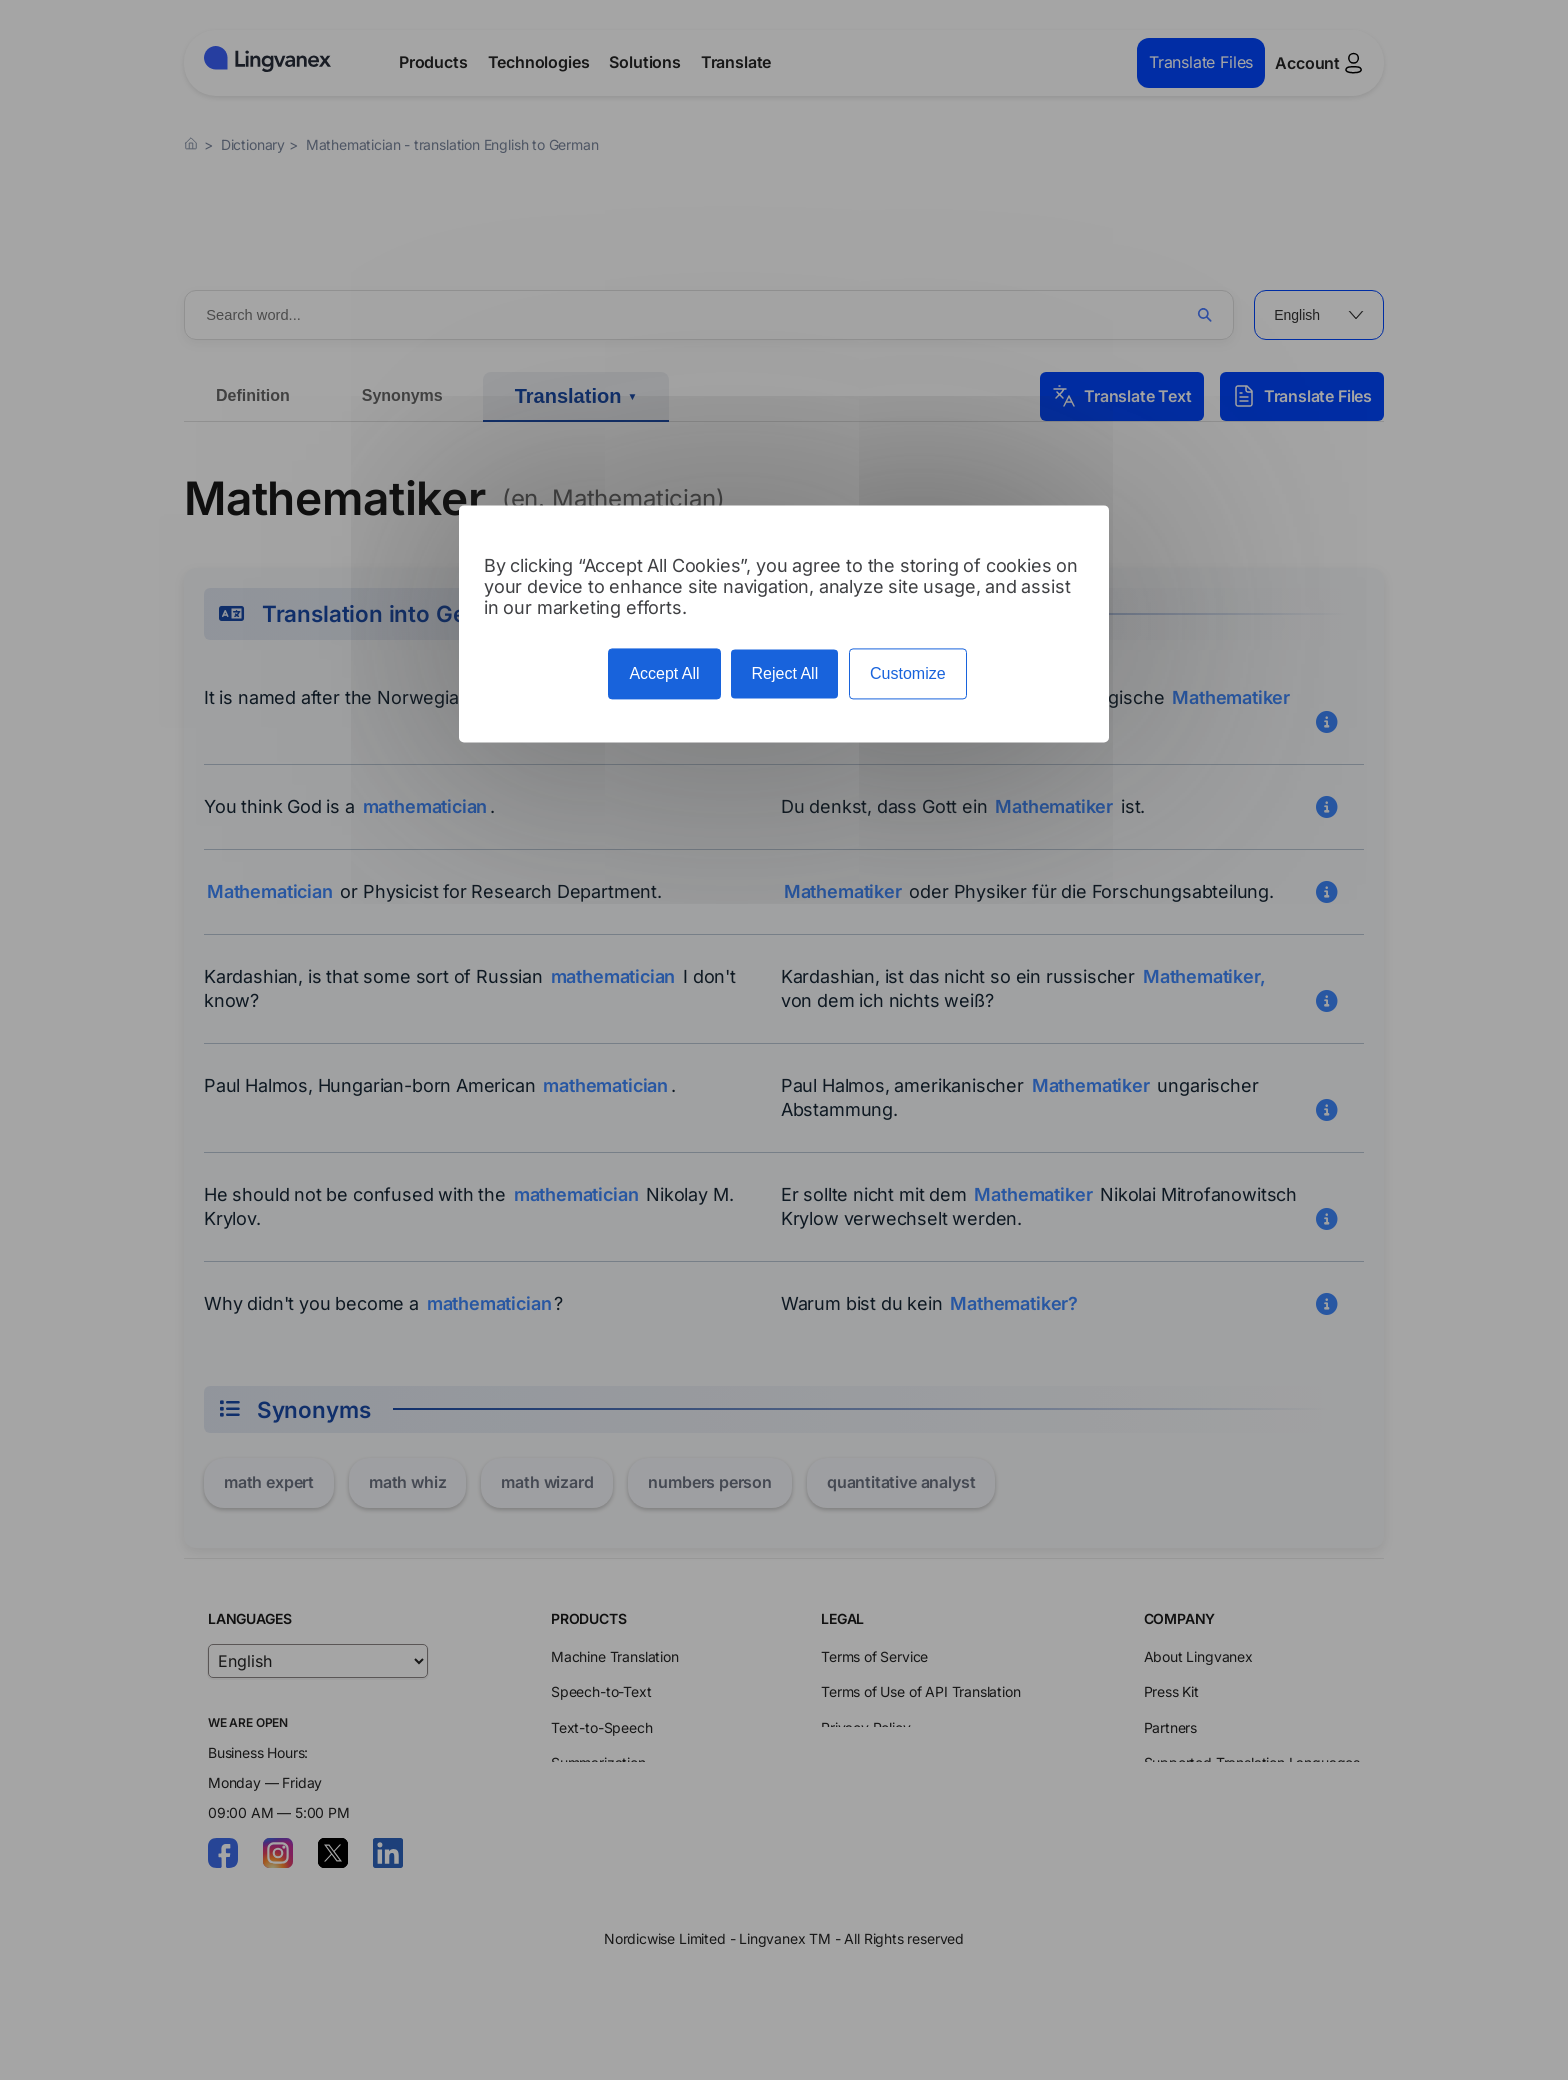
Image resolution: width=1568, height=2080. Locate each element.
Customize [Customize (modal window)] (908, 673)
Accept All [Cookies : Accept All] (664, 673)
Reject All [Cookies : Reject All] (784, 673)
